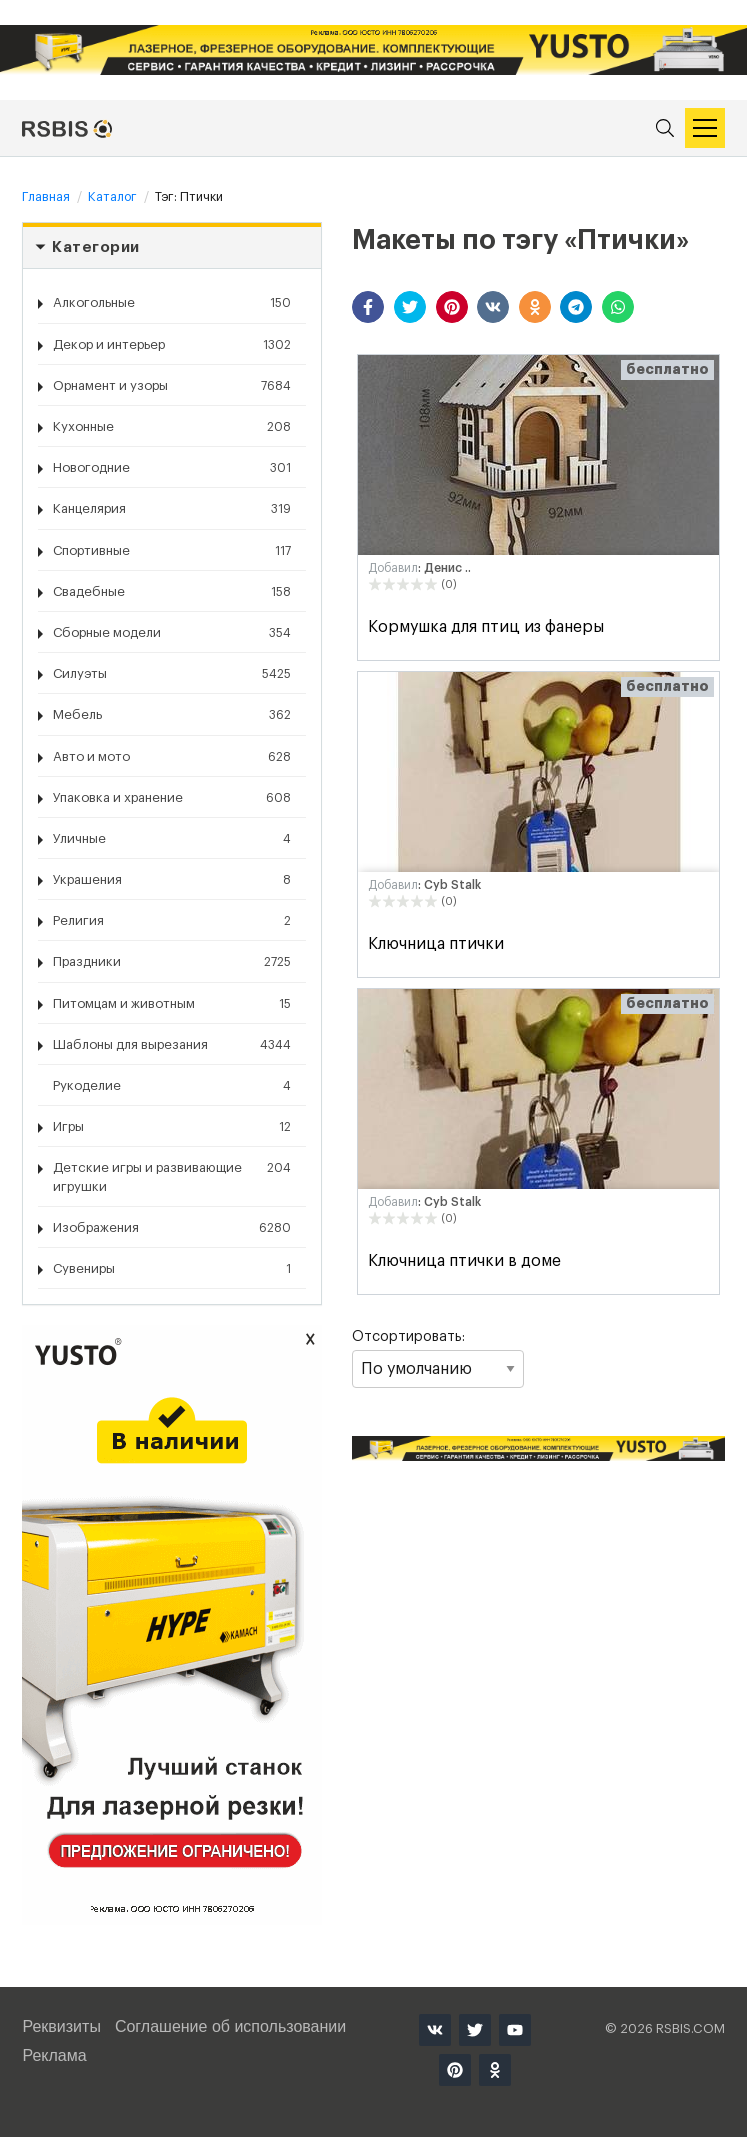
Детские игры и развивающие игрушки (172, 1175)
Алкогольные (172, 303)
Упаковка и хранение (172, 798)
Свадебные (172, 592)
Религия (172, 921)
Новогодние (172, 468)
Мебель (172, 715)
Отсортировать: (437, 1359)
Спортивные (172, 551)
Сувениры (172, 1269)
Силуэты (172, 674)
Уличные (172, 839)
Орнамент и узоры (172, 386)
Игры (172, 1127)
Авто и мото (172, 757)
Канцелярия (172, 509)
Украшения (172, 880)
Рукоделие (172, 1086)
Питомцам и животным (172, 1004)
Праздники (172, 962)
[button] (368, 307)
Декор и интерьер (172, 345)
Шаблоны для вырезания (172, 1045)
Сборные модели (172, 633)
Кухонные (172, 427)
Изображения (172, 1228)
